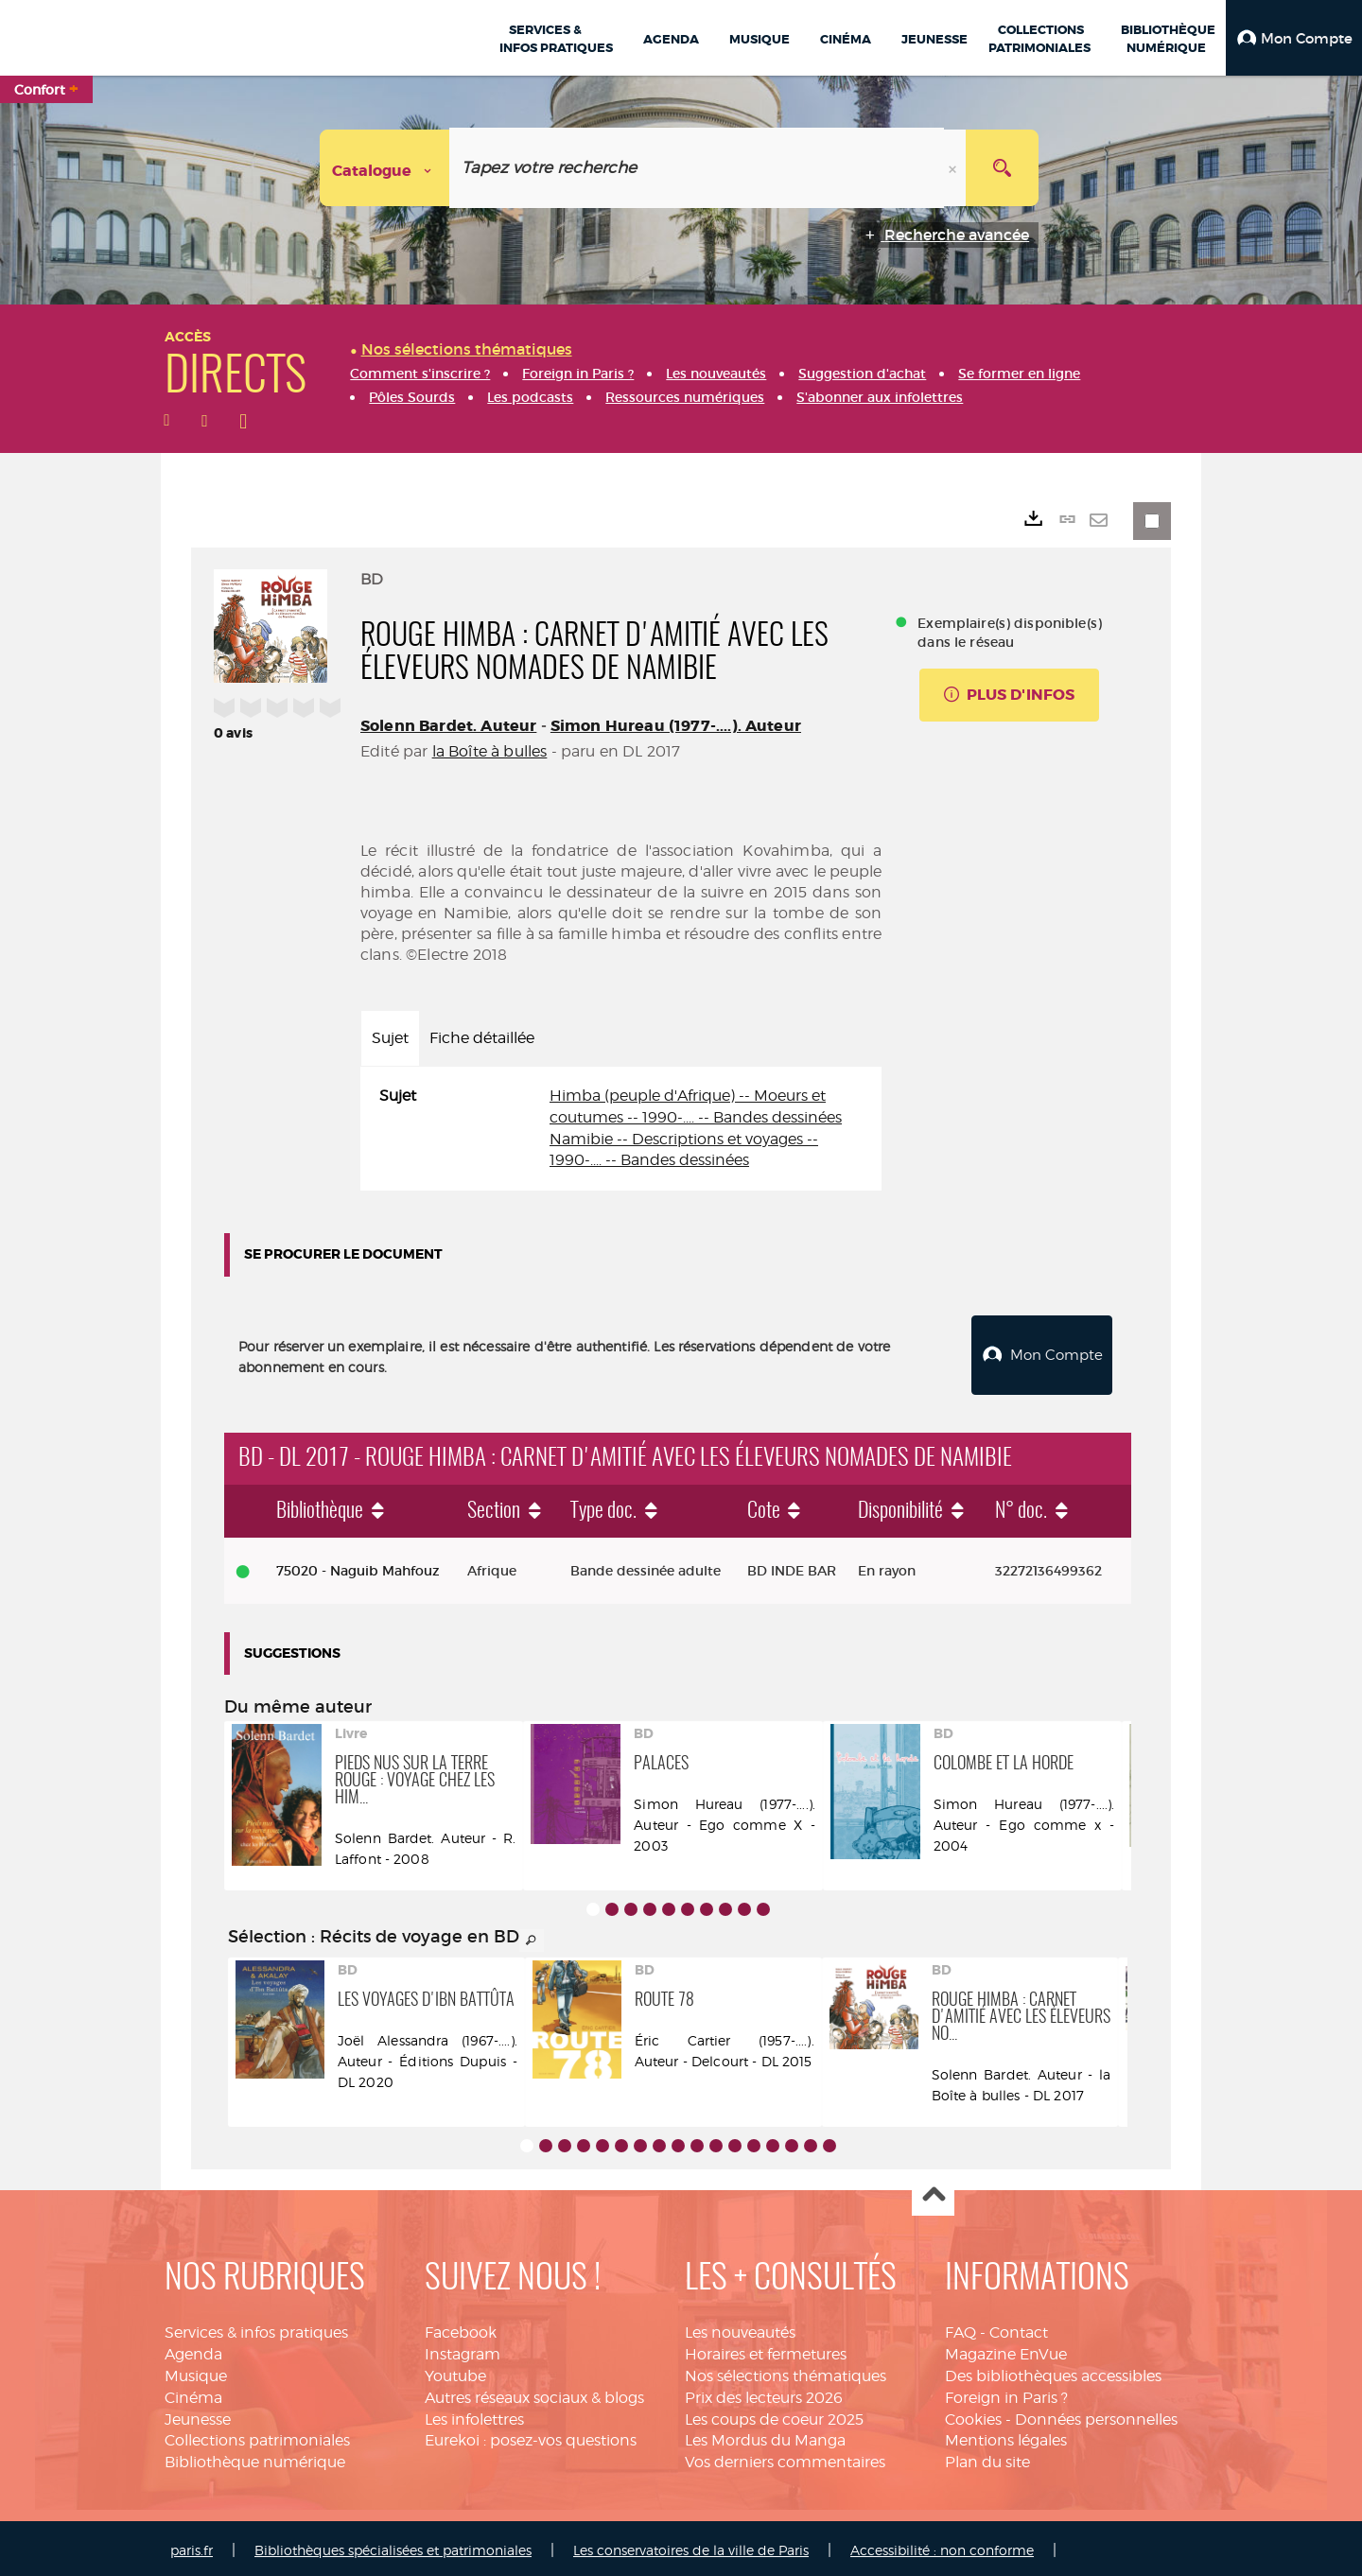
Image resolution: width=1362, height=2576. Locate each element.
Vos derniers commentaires (785, 2457)
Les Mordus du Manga (765, 2436)
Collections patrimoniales (257, 2436)
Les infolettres (474, 2415)
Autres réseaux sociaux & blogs (534, 2393)
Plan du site (987, 2457)
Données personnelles (1096, 2415)
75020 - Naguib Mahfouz (358, 1566)
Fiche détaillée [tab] (481, 1038)
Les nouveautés (740, 2328)
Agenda (193, 2349)
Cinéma (193, 2393)
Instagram (462, 2349)
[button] (1294, 38)
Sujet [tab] (390, 1038)
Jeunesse (198, 2415)
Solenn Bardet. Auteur (448, 726)
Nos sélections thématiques (785, 2371)
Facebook (461, 2328)
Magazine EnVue (1006, 2349)
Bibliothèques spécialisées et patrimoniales (393, 2545)
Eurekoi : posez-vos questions (531, 2436)
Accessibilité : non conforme (942, 2545)
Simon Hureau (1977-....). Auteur (675, 726)
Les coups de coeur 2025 (774, 2415)
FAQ (960, 2328)
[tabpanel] (621, 1129)
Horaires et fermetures (766, 2349)
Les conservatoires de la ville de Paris (691, 2545)
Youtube (455, 2371)
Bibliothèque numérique (255, 2457)
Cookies (973, 2415)
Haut (933, 2190)
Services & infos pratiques (256, 2328)
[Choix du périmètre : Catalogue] (385, 168)
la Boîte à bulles (490, 751)
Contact (1018, 2328)
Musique (196, 2371)
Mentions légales (1006, 2436)
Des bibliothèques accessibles (1053, 2371)
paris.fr (191, 2545)
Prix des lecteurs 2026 (764, 2393)
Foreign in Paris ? (1006, 2393)
